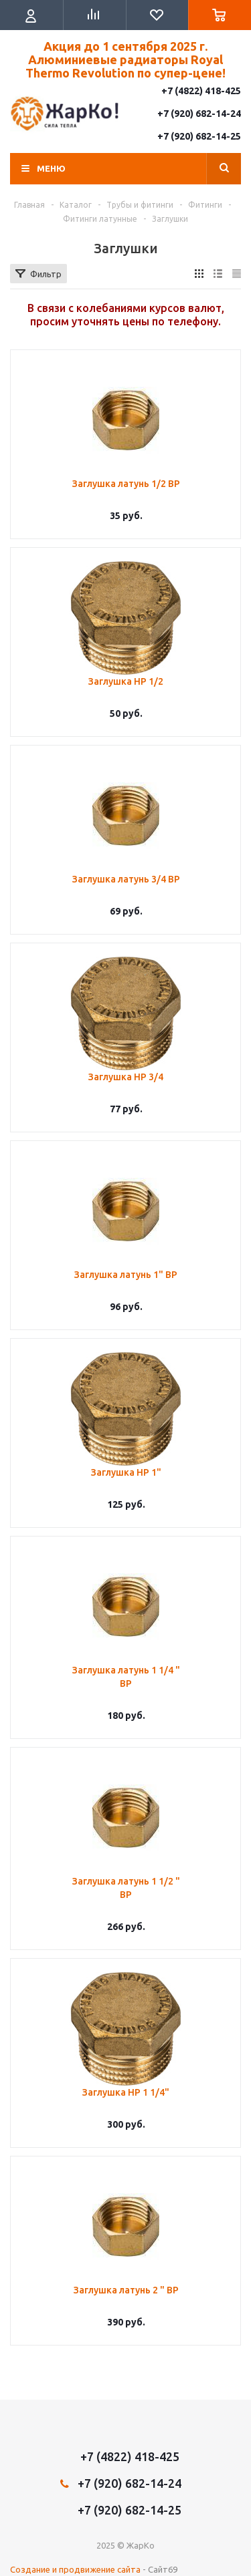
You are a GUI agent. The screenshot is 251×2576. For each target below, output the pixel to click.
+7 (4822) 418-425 (201, 91)
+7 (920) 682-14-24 (199, 113)
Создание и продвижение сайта (75, 2569)
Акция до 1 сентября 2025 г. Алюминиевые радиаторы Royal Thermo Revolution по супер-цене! (125, 59)
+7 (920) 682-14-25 (199, 136)
